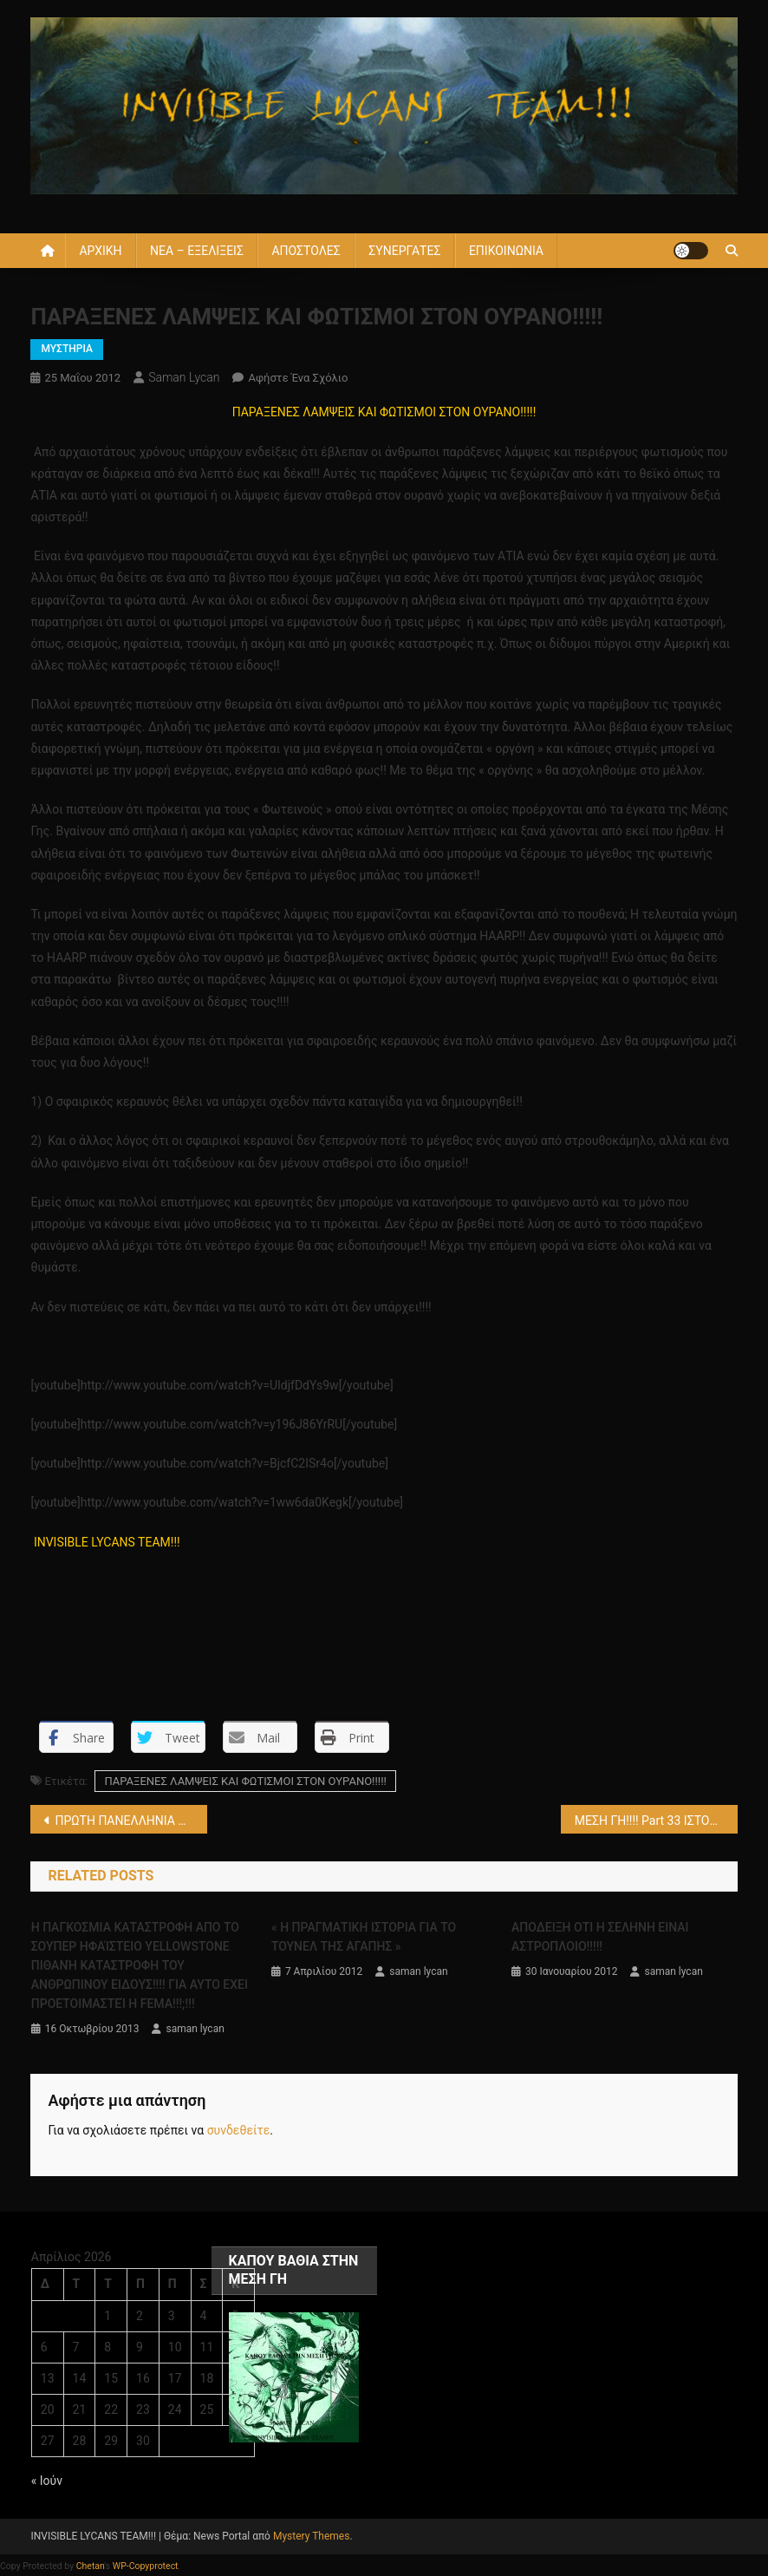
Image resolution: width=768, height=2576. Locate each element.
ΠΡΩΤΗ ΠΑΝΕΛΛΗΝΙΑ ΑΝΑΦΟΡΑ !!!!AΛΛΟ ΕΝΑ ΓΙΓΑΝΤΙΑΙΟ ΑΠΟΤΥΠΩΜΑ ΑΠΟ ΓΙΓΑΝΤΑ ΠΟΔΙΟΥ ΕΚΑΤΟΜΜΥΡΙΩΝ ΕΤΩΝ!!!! (131, 1820)
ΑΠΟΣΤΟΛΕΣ (305, 251)
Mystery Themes (311, 2536)
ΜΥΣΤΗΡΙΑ (66, 349)
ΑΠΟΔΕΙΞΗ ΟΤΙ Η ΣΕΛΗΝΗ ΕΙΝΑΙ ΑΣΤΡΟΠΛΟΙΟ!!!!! (600, 1936)
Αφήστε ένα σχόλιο (298, 377)
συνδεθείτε (238, 2130)
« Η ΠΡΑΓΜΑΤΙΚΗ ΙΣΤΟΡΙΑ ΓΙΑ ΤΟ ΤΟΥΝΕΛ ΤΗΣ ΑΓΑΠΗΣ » (363, 1936)
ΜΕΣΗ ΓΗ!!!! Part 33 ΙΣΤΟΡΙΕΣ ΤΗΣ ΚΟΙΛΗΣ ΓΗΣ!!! (656, 1820)
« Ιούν (46, 2481)
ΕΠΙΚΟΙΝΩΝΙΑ (506, 251)
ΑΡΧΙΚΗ (100, 251)
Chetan (90, 2566)
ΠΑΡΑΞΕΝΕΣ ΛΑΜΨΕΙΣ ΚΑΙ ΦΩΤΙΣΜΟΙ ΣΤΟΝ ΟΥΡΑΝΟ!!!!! (245, 1781)
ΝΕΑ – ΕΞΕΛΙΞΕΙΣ (197, 251)
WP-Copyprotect (146, 2566)
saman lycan (183, 377)
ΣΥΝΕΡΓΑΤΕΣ (404, 251)
